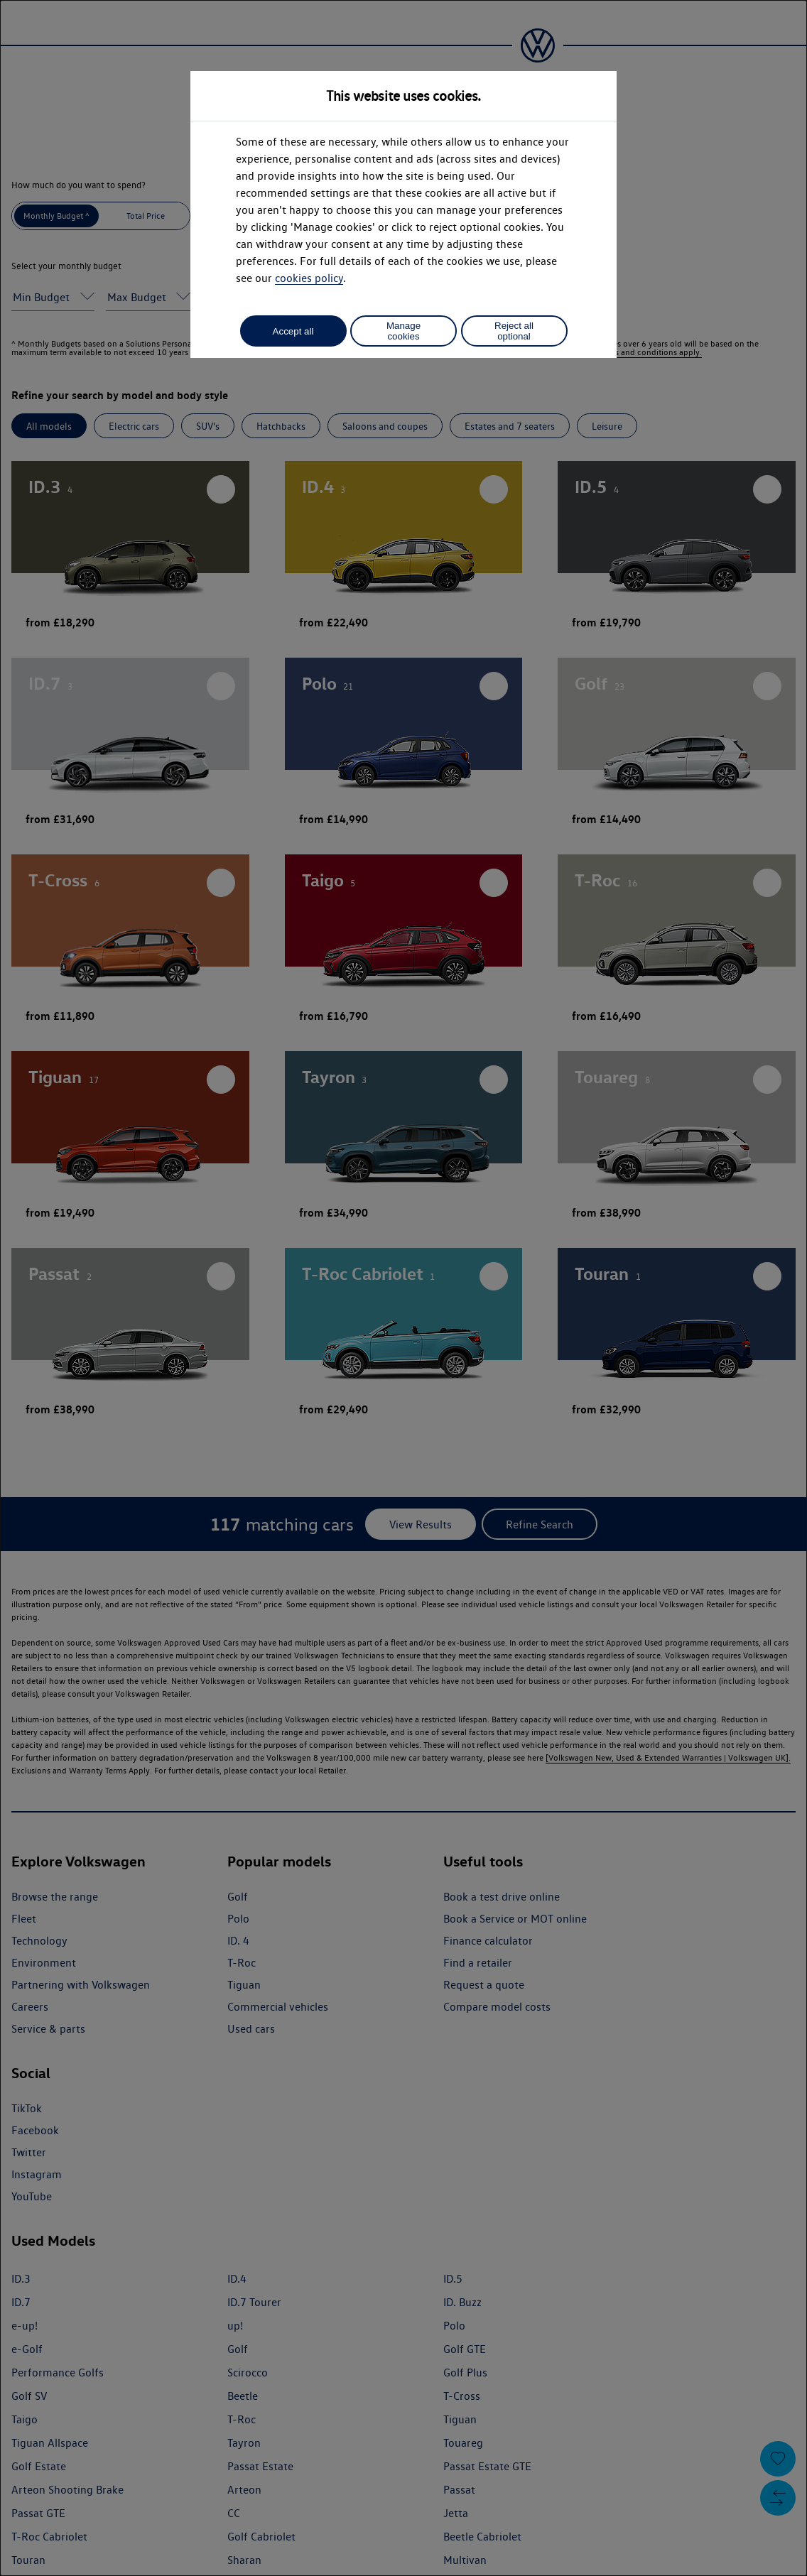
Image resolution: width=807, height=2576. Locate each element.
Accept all (293, 331)
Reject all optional (514, 331)
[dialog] (403, 1288)
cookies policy (309, 278)
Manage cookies (403, 331)
